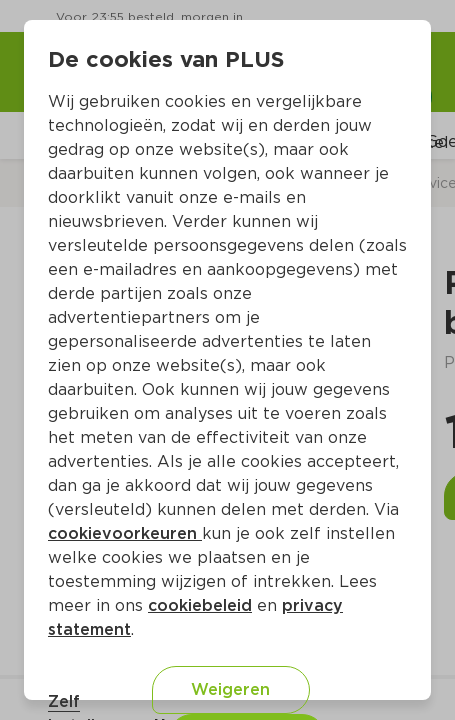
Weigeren (230, 689)
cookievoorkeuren (125, 533)
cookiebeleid (200, 605)
